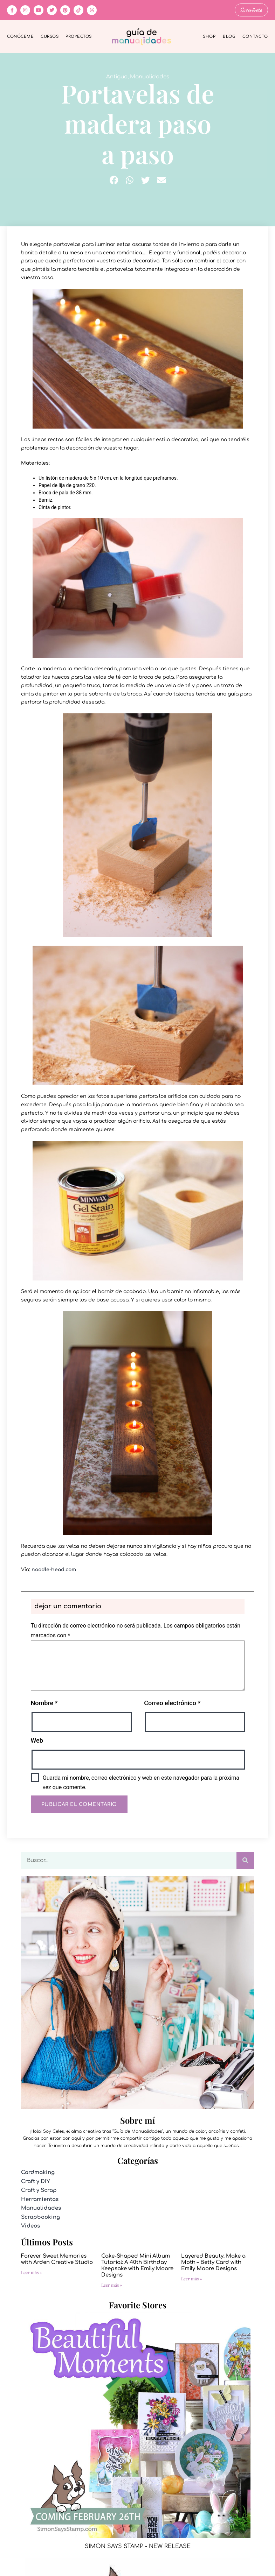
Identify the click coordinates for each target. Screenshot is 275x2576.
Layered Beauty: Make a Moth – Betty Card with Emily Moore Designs (213, 2261)
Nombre (44, 1702)
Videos (30, 2226)
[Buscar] (245, 1860)
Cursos (50, 36)
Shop (209, 36)
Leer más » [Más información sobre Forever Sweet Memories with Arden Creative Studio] (31, 2271)
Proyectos (79, 36)
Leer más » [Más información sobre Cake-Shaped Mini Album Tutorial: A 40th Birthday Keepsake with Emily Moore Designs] (111, 2284)
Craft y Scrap (39, 2190)
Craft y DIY (35, 2181)
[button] (114, 180)
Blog (229, 36)
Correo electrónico (172, 1702)
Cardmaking (38, 2172)
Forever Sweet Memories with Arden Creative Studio (57, 2258)
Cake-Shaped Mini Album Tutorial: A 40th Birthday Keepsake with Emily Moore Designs (137, 2264)
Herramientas (40, 2199)
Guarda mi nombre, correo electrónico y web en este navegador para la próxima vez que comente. (141, 1782)
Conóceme (20, 36)
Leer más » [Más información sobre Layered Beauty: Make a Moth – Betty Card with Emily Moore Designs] (191, 2278)
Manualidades (149, 76)
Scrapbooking (40, 2216)
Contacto (255, 36)
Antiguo (117, 76)
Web (37, 1740)
